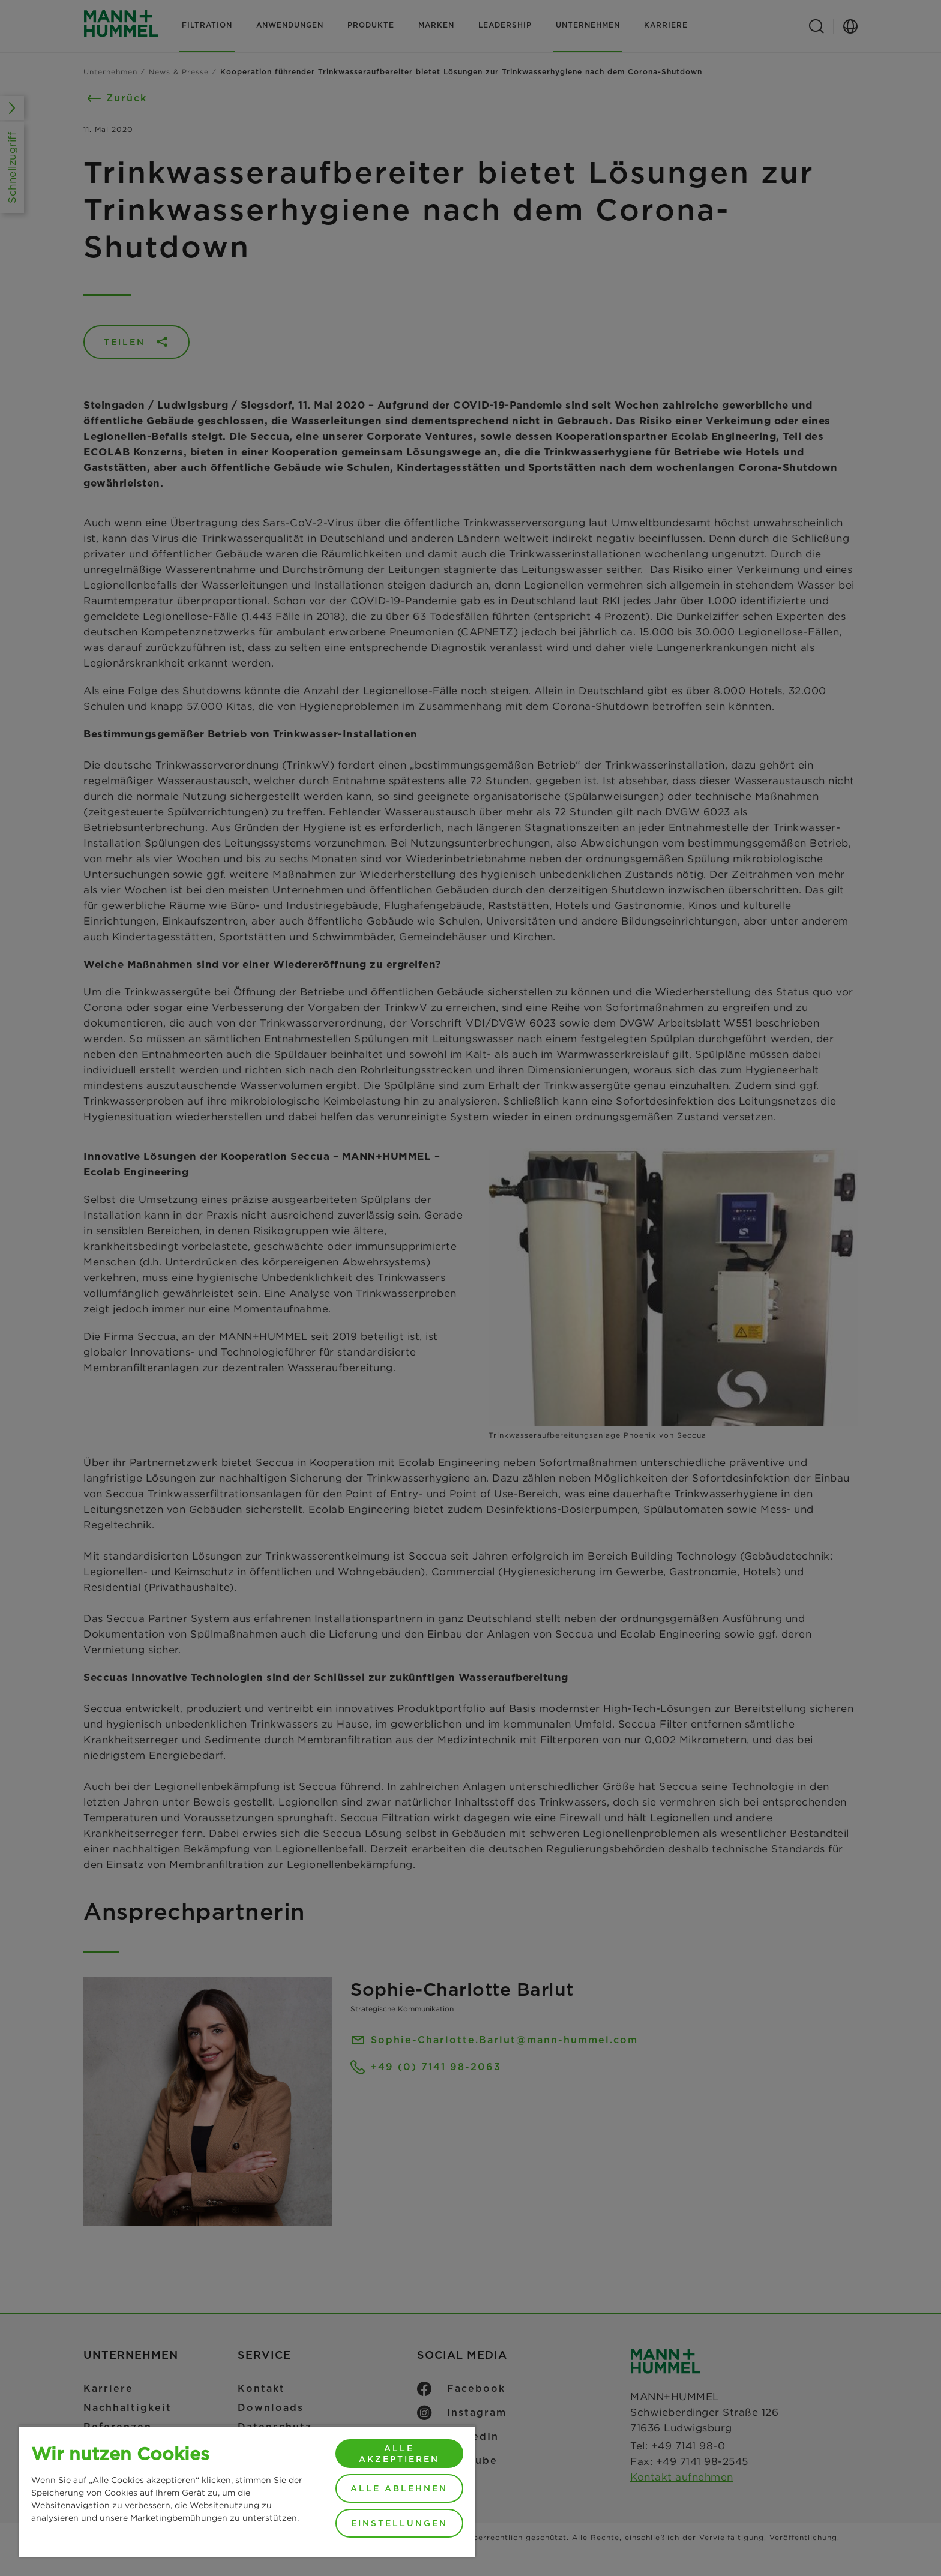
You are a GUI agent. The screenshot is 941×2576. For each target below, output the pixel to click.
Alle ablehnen (399, 2488)
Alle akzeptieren (399, 2453)
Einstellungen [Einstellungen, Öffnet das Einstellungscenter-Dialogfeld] (399, 2523)
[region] (247, 2491)
